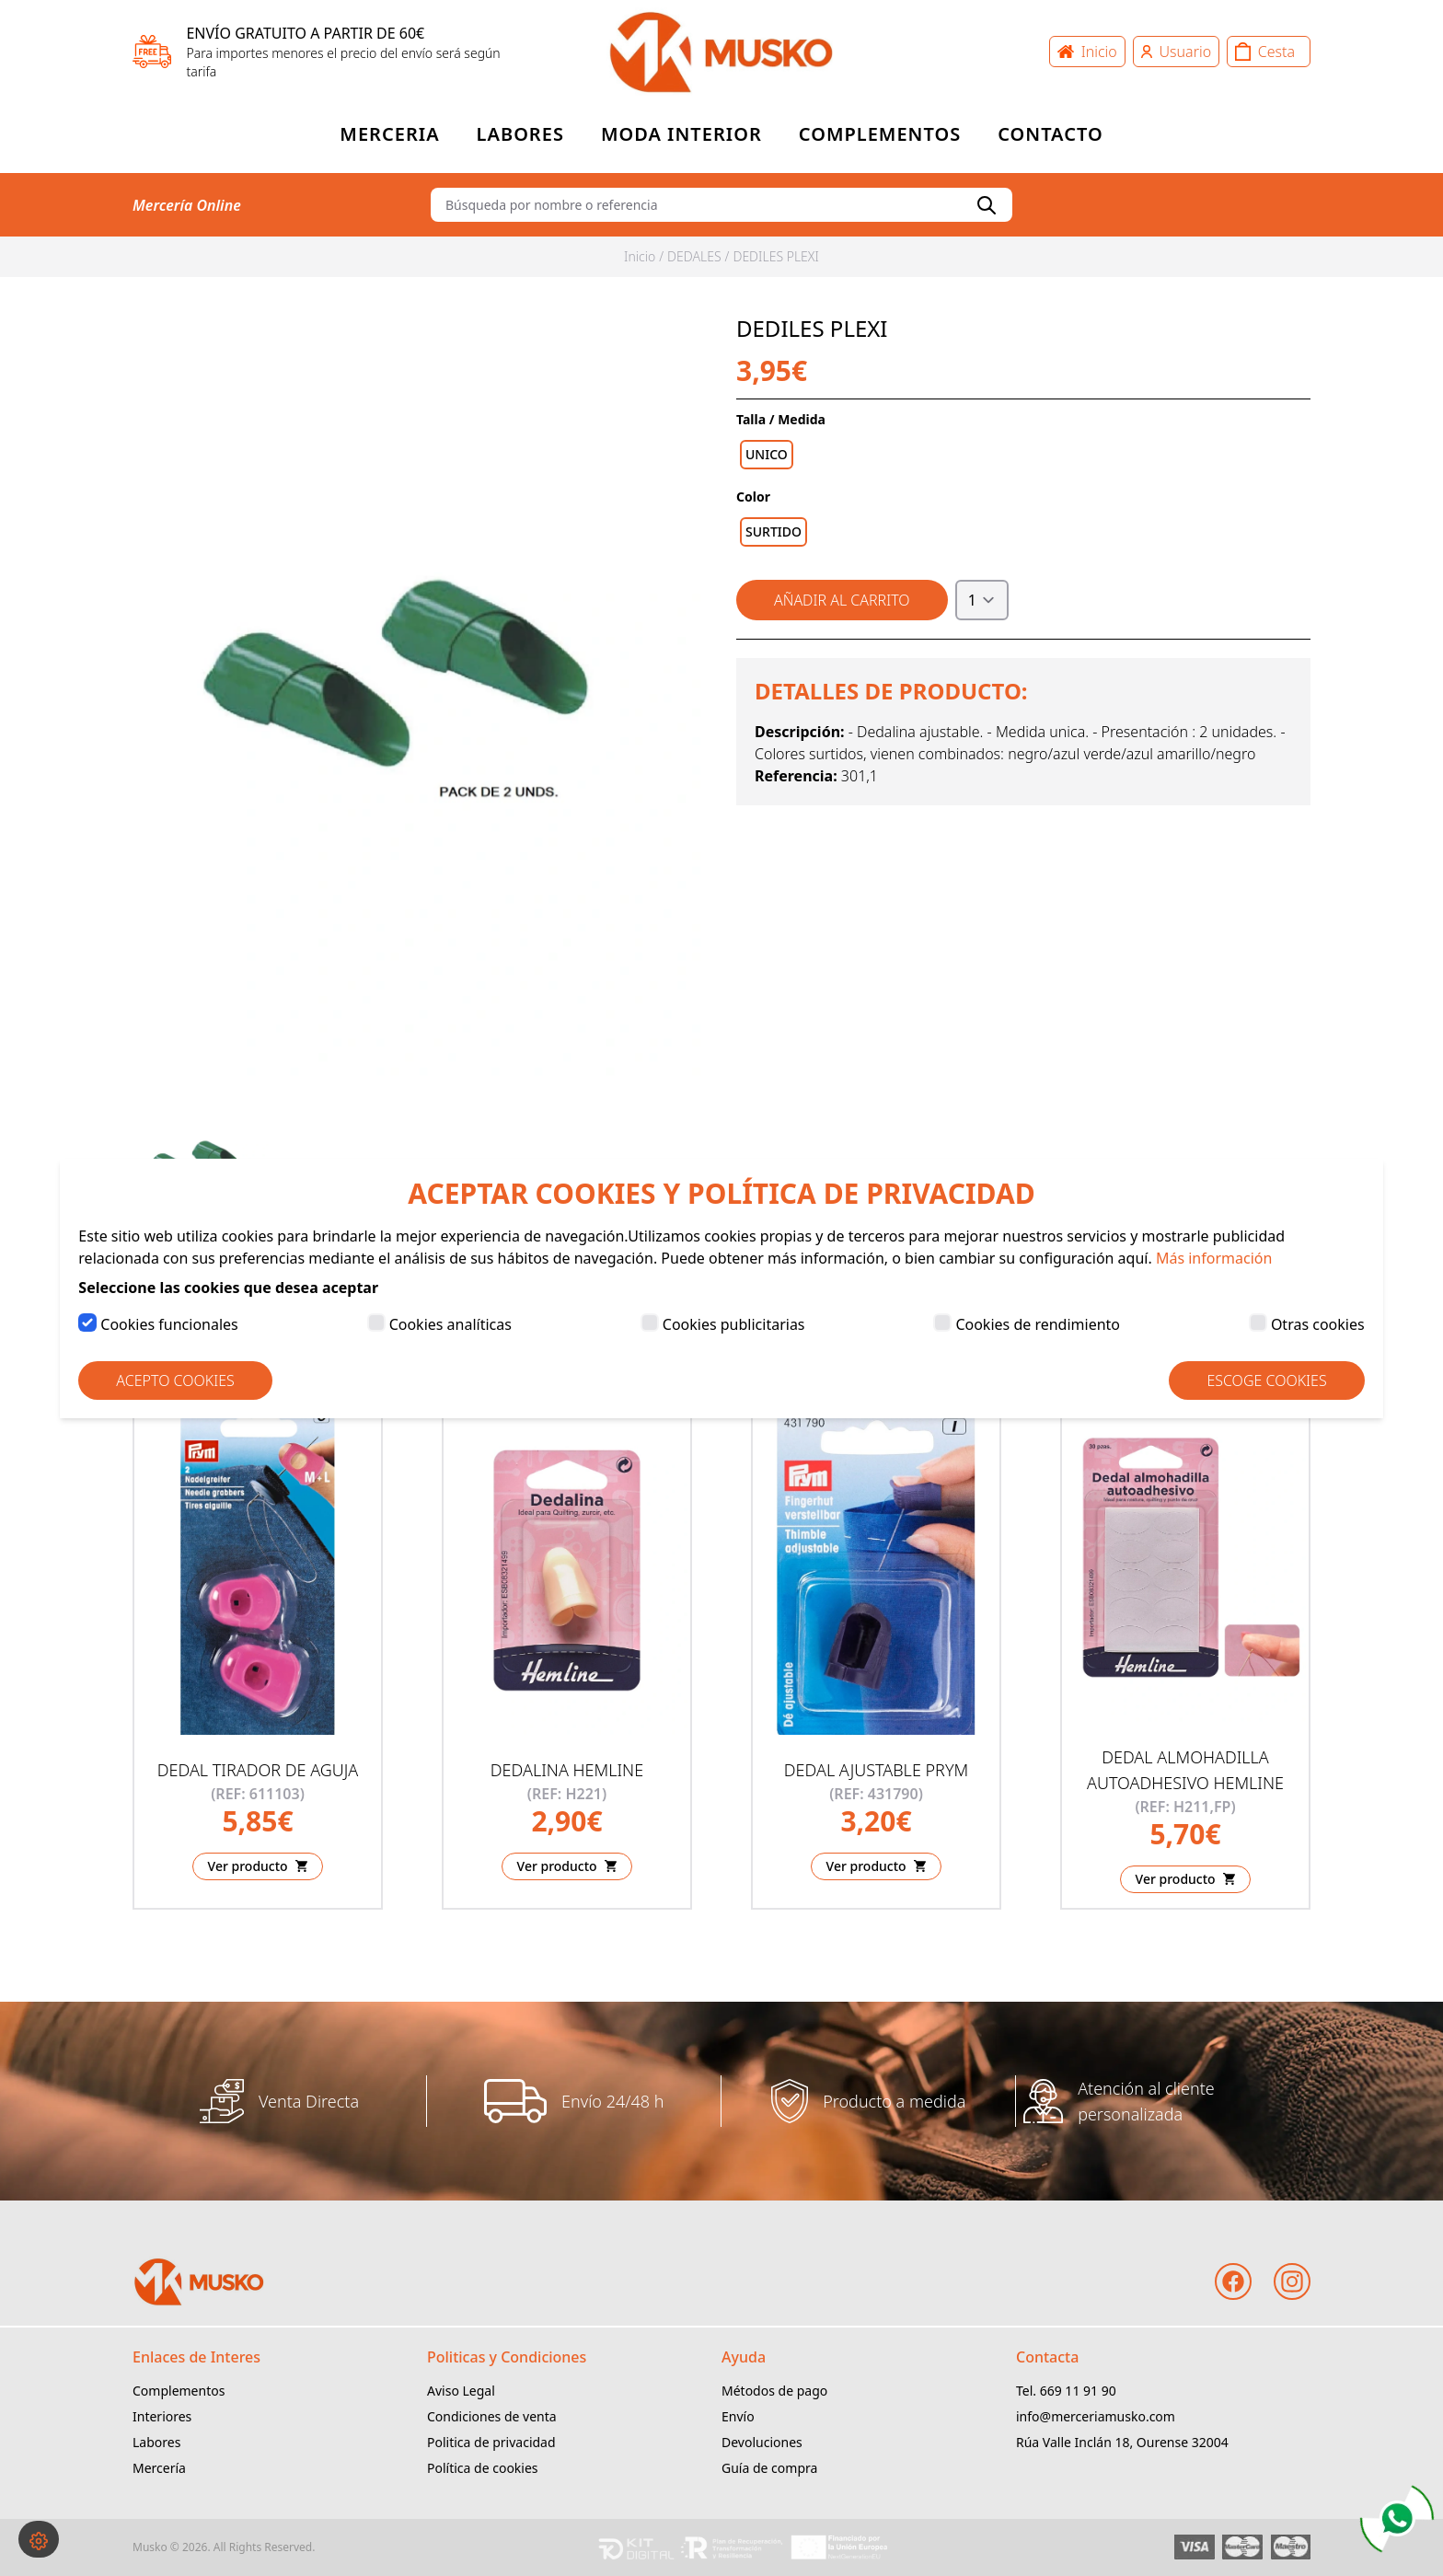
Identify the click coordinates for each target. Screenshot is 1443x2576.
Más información (1214, 1258)
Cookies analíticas (450, 1324)
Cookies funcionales (168, 1324)
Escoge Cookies (1266, 1380)
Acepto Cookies (175, 1380)
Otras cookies (1318, 1324)
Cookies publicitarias (734, 1324)
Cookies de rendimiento (1037, 1324)
